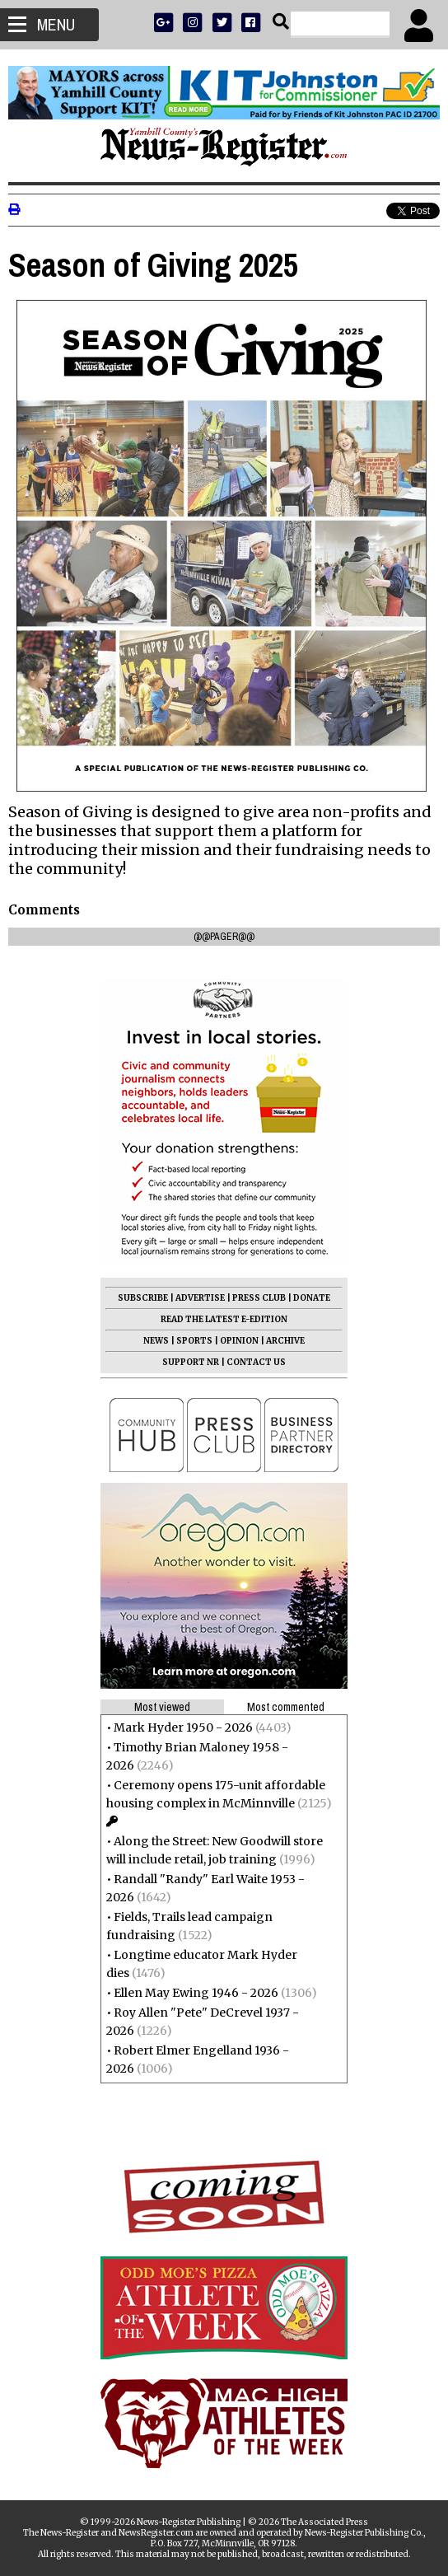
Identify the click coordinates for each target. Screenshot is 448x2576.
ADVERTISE (200, 1298)
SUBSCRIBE (143, 1298)
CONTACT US (256, 1362)
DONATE (311, 1298)
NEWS (156, 1340)
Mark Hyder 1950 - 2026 (183, 1727)
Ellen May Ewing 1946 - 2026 (196, 1992)
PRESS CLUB (259, 1298)
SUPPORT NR (190, 1362)
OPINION (239, 1340)
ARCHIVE (285, 1340)
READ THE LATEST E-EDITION (224, 1319)
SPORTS (194, 1340)
